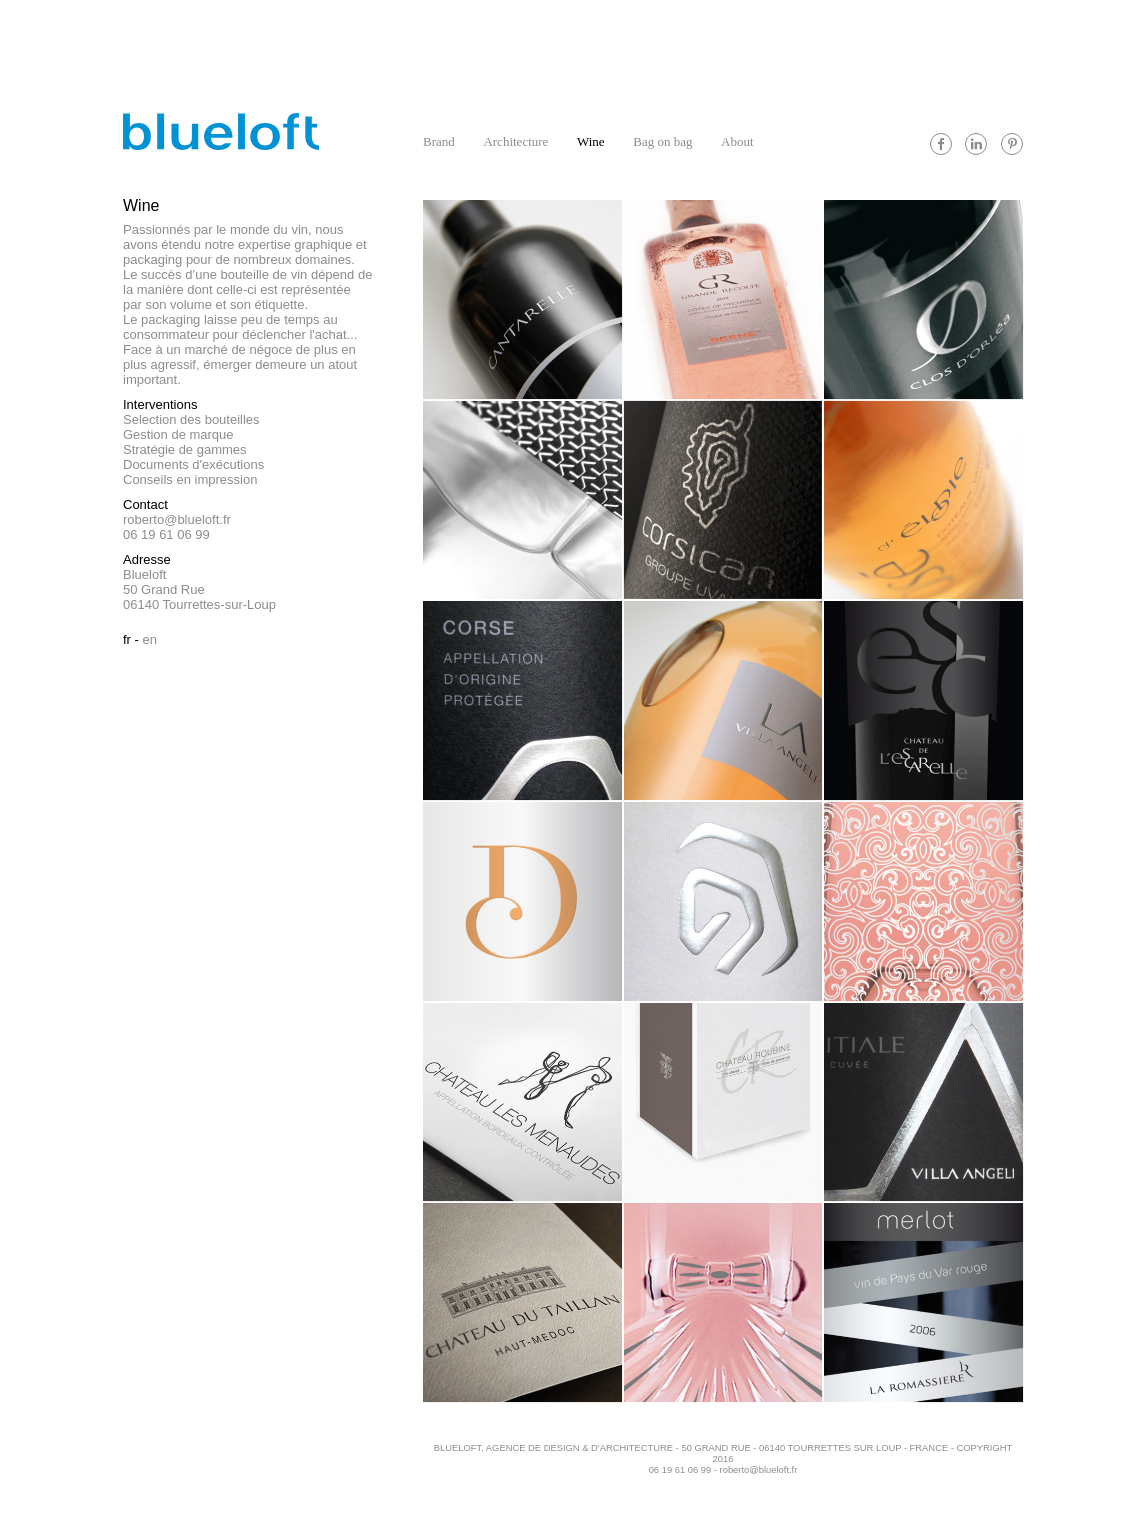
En (150, 639)
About (737, 141)
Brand (439, 141)
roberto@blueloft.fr (177, 519)
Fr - (131, 639)
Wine (591, 141)
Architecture (515, 141)
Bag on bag (662, 141)
